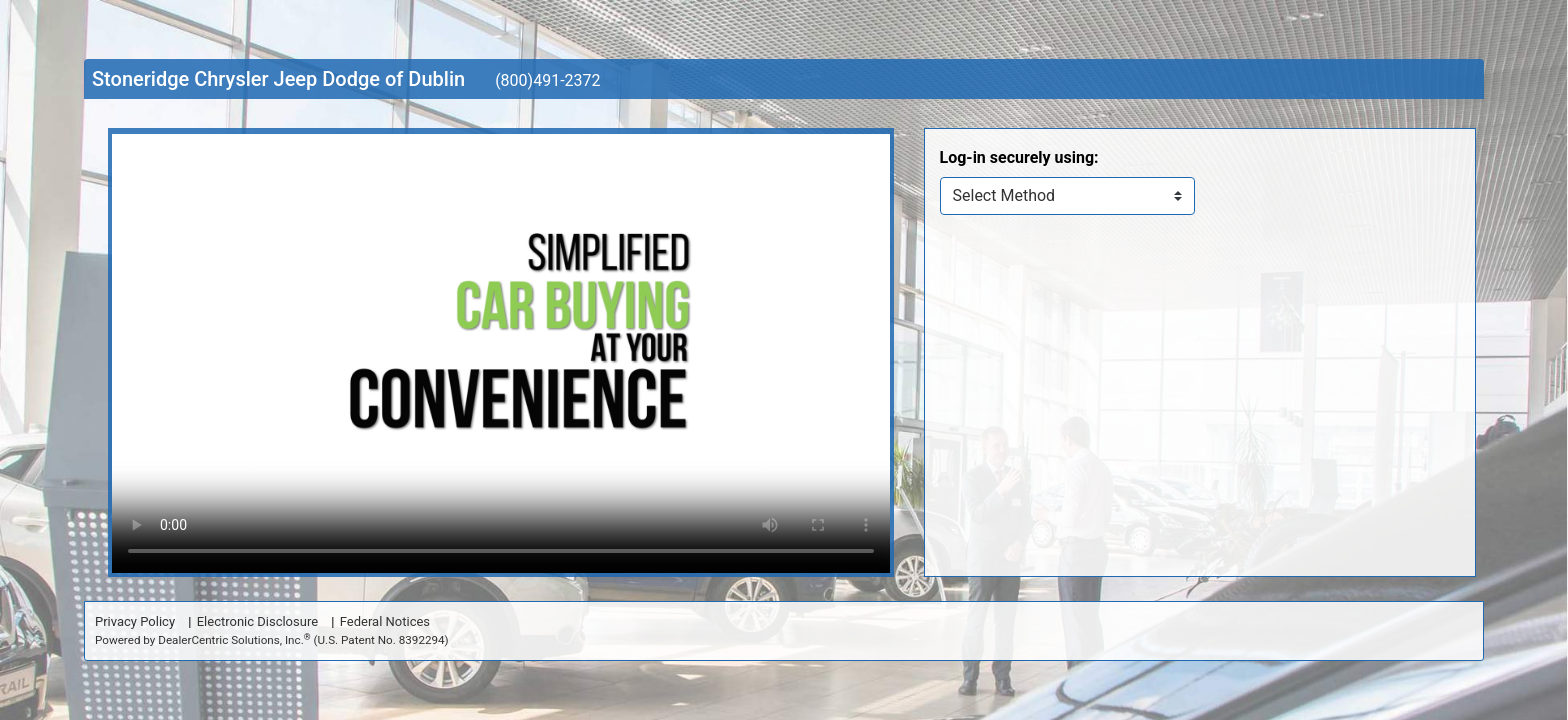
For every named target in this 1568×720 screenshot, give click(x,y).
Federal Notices (385, 621)
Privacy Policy (135, 621)
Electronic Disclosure (257, 621)
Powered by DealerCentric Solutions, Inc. (272, 639)
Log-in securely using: (1019, 157)
